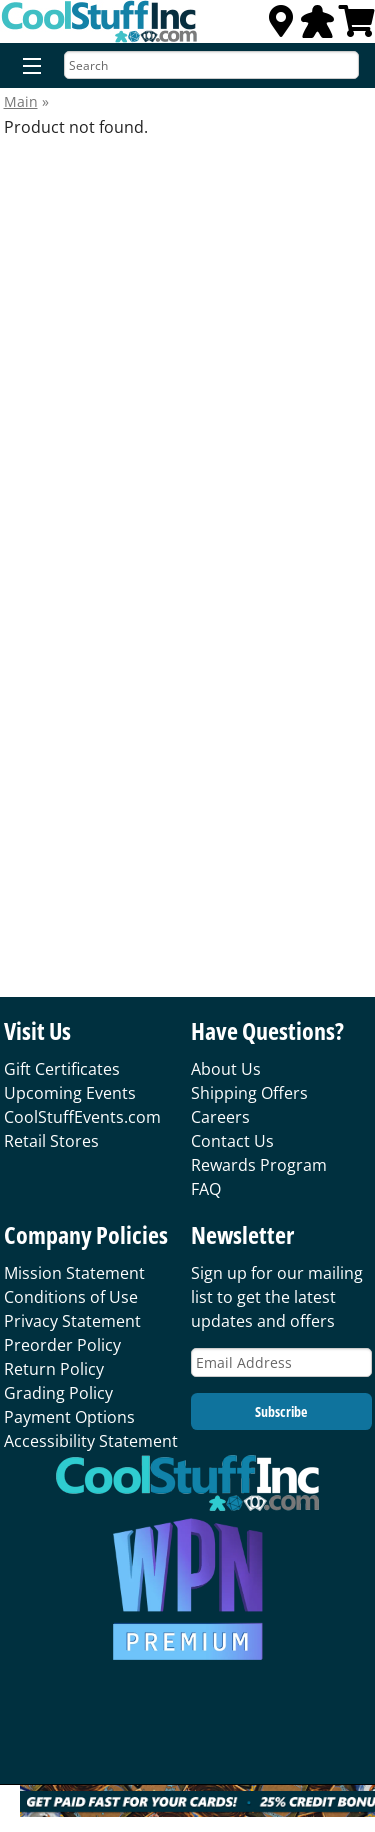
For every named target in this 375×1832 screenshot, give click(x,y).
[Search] (211, 65)
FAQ (206, 1189)
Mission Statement (74, 1273)
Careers (220, 1117)
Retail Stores (51, 1141)
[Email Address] (281, 1362)
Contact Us (232, 1141)
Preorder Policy (62, 1345)
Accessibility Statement (91, 1441)
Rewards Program (259, 1165)
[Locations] (281, 27)
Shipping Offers (249, 1093)
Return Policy (54, 1369)
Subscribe (281, 1411)
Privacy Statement (72, 1321)
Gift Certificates (62, 1069)
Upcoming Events (70, 1093)
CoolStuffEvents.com (82, 1117)
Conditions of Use (71, 1297)
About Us (226, 1069)
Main (21, 101)
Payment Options (69, 1417)
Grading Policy (58, 1393)
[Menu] (27, 67)
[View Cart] (357, 27)
